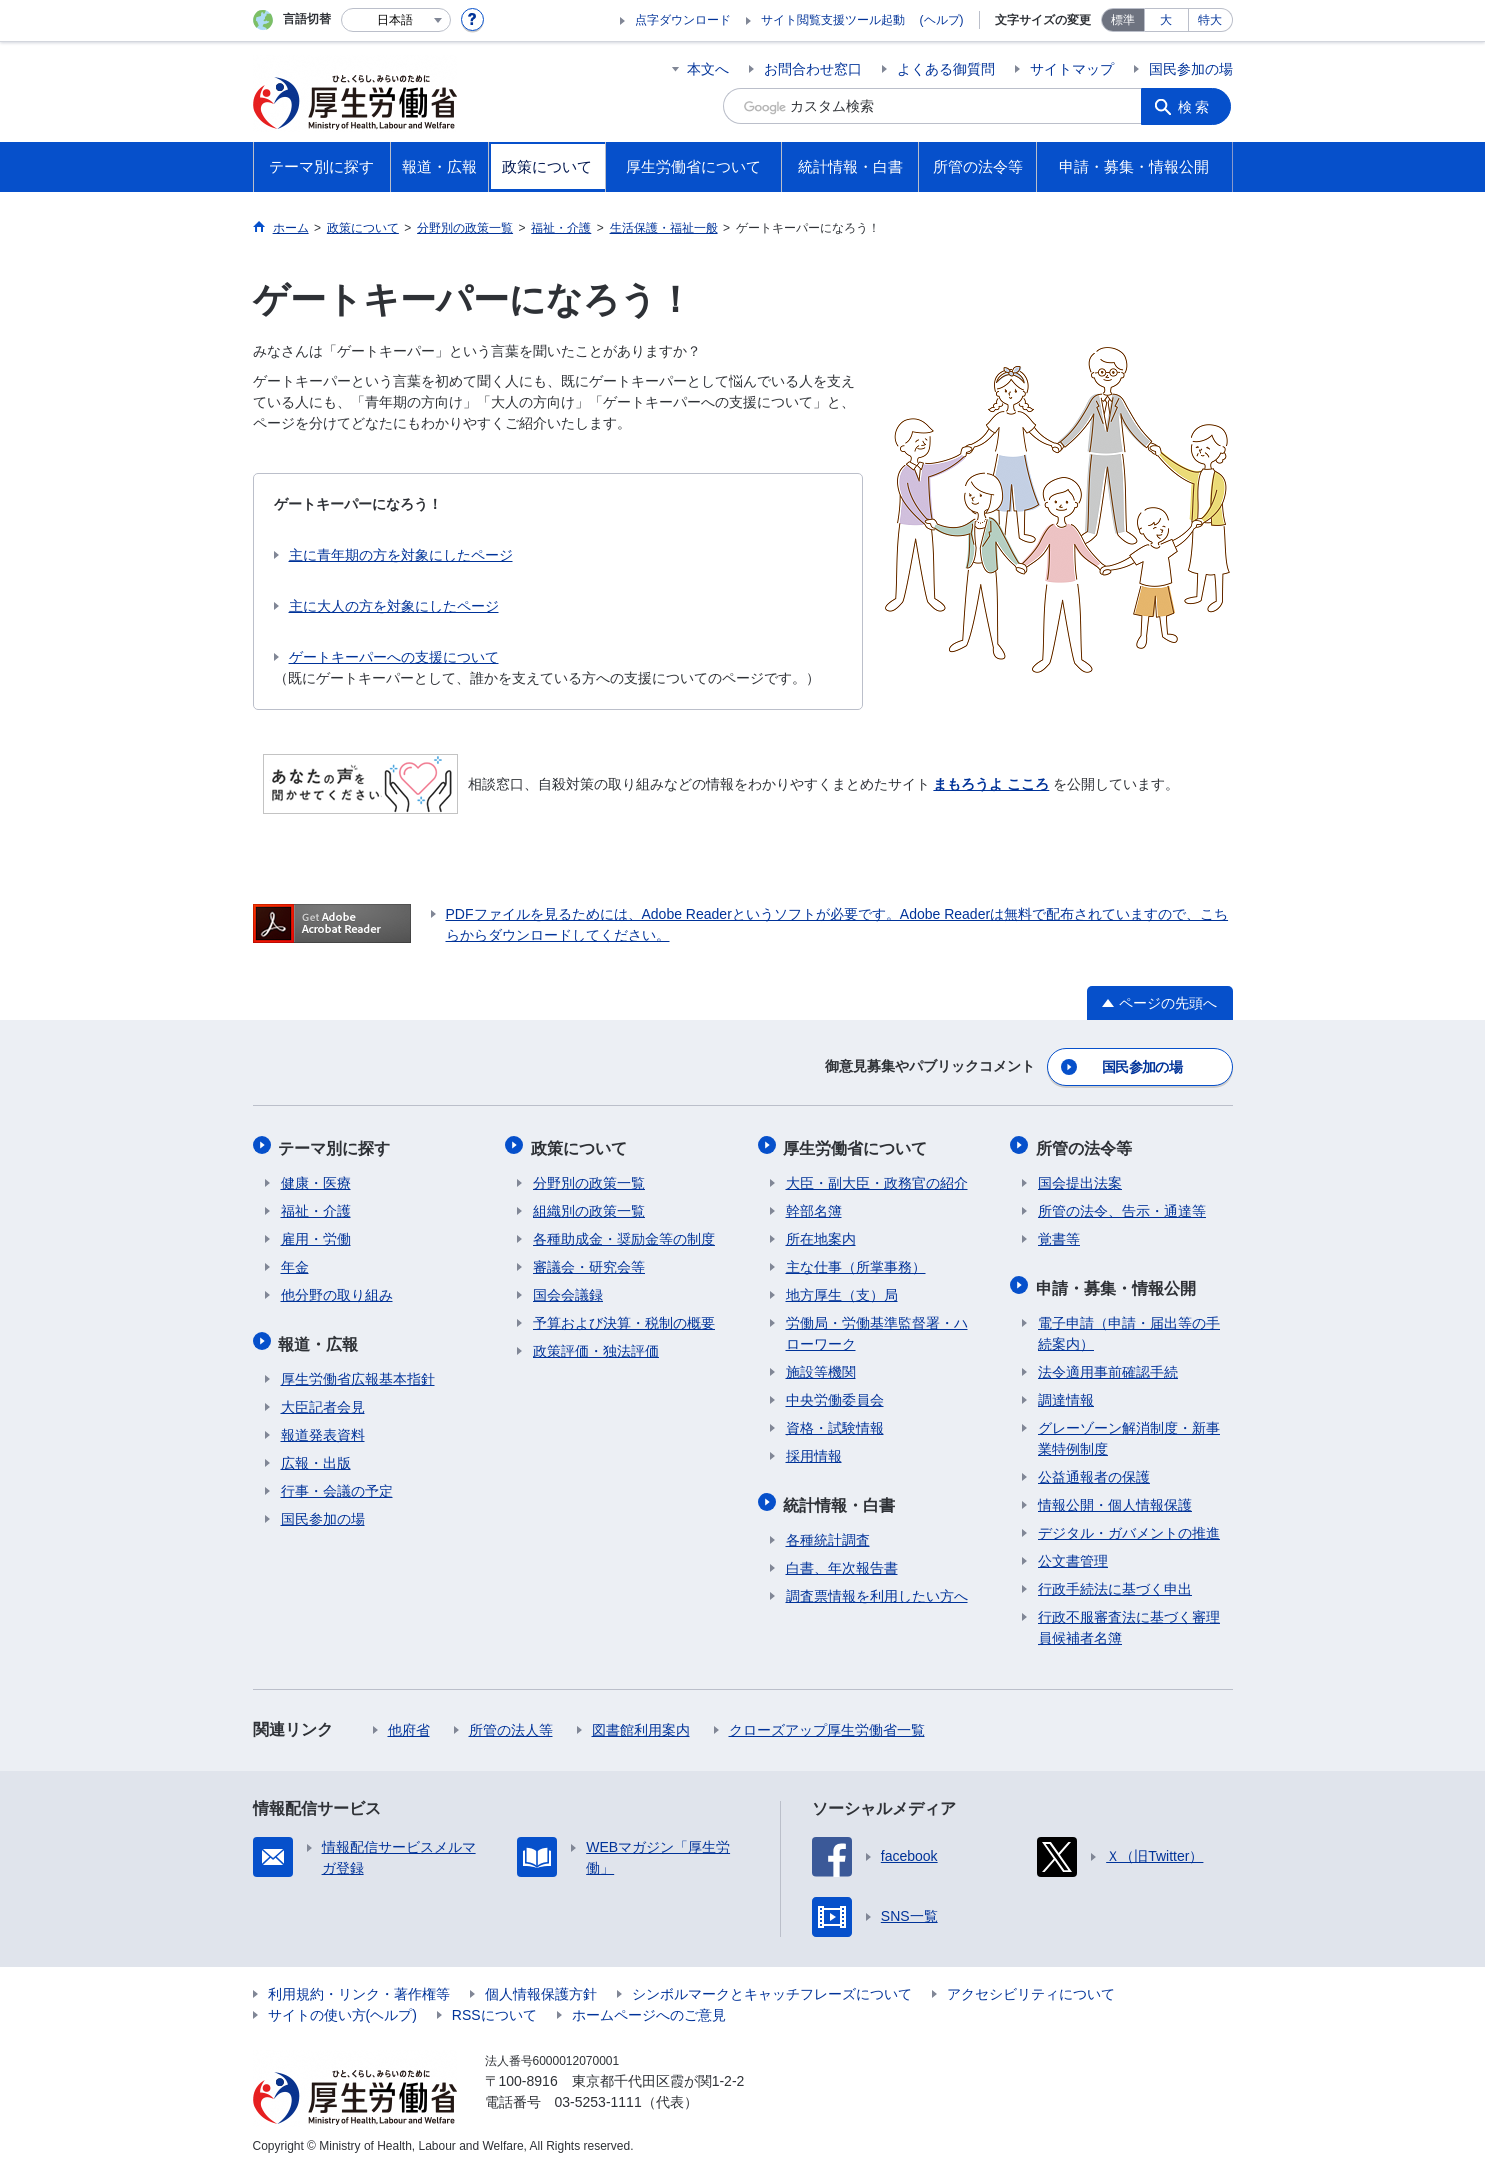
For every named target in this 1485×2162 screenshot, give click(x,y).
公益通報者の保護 (1094, 1467)
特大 (1210, 20)
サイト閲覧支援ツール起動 (833, 20)
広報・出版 (316, 1453)
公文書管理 (1073, 1551)
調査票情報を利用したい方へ (877, 1586)
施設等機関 (821, 1366)
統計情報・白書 (842, 1496)
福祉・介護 (316, 1205)
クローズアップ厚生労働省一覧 (827, 1720)
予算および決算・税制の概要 (624, 1317)
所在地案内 (821, 1233)
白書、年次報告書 (842, 1558)
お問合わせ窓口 (813, 69)
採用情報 (814, 1450)
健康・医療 (316, 1177)
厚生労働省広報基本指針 (358, 1369)
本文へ (708, 69)
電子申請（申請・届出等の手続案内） (1129, 1323)
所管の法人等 (511, 1720)
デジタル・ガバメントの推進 (1129, 1523)
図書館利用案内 (641, 1720)
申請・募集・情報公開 (1118, 1279)
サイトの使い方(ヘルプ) (342, 2005)
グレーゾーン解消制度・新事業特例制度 (1129, 1428)
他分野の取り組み (337, 1289)
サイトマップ (1072, 69)
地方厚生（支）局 (842, 1289)
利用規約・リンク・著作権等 (359, 1984)
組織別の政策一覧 (589, 1205)
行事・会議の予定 (337, 1481)
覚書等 (1059, 1233)
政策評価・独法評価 (596, 1345)
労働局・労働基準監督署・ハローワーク (877, 1327)
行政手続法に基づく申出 (1115, 1579)
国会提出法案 (1080, 1177)
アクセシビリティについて (1031, 1984)
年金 (295, 1261)
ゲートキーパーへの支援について (394, 657)
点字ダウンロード (683, 20)
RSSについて (494, 2005)
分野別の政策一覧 (589, 1177)
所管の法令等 (1086, 1143)
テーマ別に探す (337, 1143)
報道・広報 (321, 1335)
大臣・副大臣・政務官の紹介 (877, 1177)
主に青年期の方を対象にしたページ (401, 555)
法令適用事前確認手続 (1108, 1362)
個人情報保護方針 (541, 1984)
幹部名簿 (814, 1205)
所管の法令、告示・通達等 (1122, 1205)
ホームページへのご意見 (649, 2005)
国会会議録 (568, 1289)
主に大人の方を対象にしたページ (394, 606)
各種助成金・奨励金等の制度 (624, 1233)
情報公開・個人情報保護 (1115, 1495)
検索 (1197, 106)
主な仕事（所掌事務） (856, 1261)
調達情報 (1066, 1390)
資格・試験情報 (835, 1422)
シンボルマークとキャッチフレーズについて (772, 1984)
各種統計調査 (828, 1530)
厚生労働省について (858, 1143)
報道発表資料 (323, 1425)
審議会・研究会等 (589, 1261)
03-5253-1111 (598, 2092)
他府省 (409, 1720)
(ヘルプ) (942, 20)
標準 (1123, 20)
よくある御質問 (946, 69)
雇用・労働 (316, 1233)
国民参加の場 (1191, 69)
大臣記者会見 (323, 1397)
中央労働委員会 (835, 1394)
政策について (581, 1143)
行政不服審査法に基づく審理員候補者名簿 (1129, 1617)
